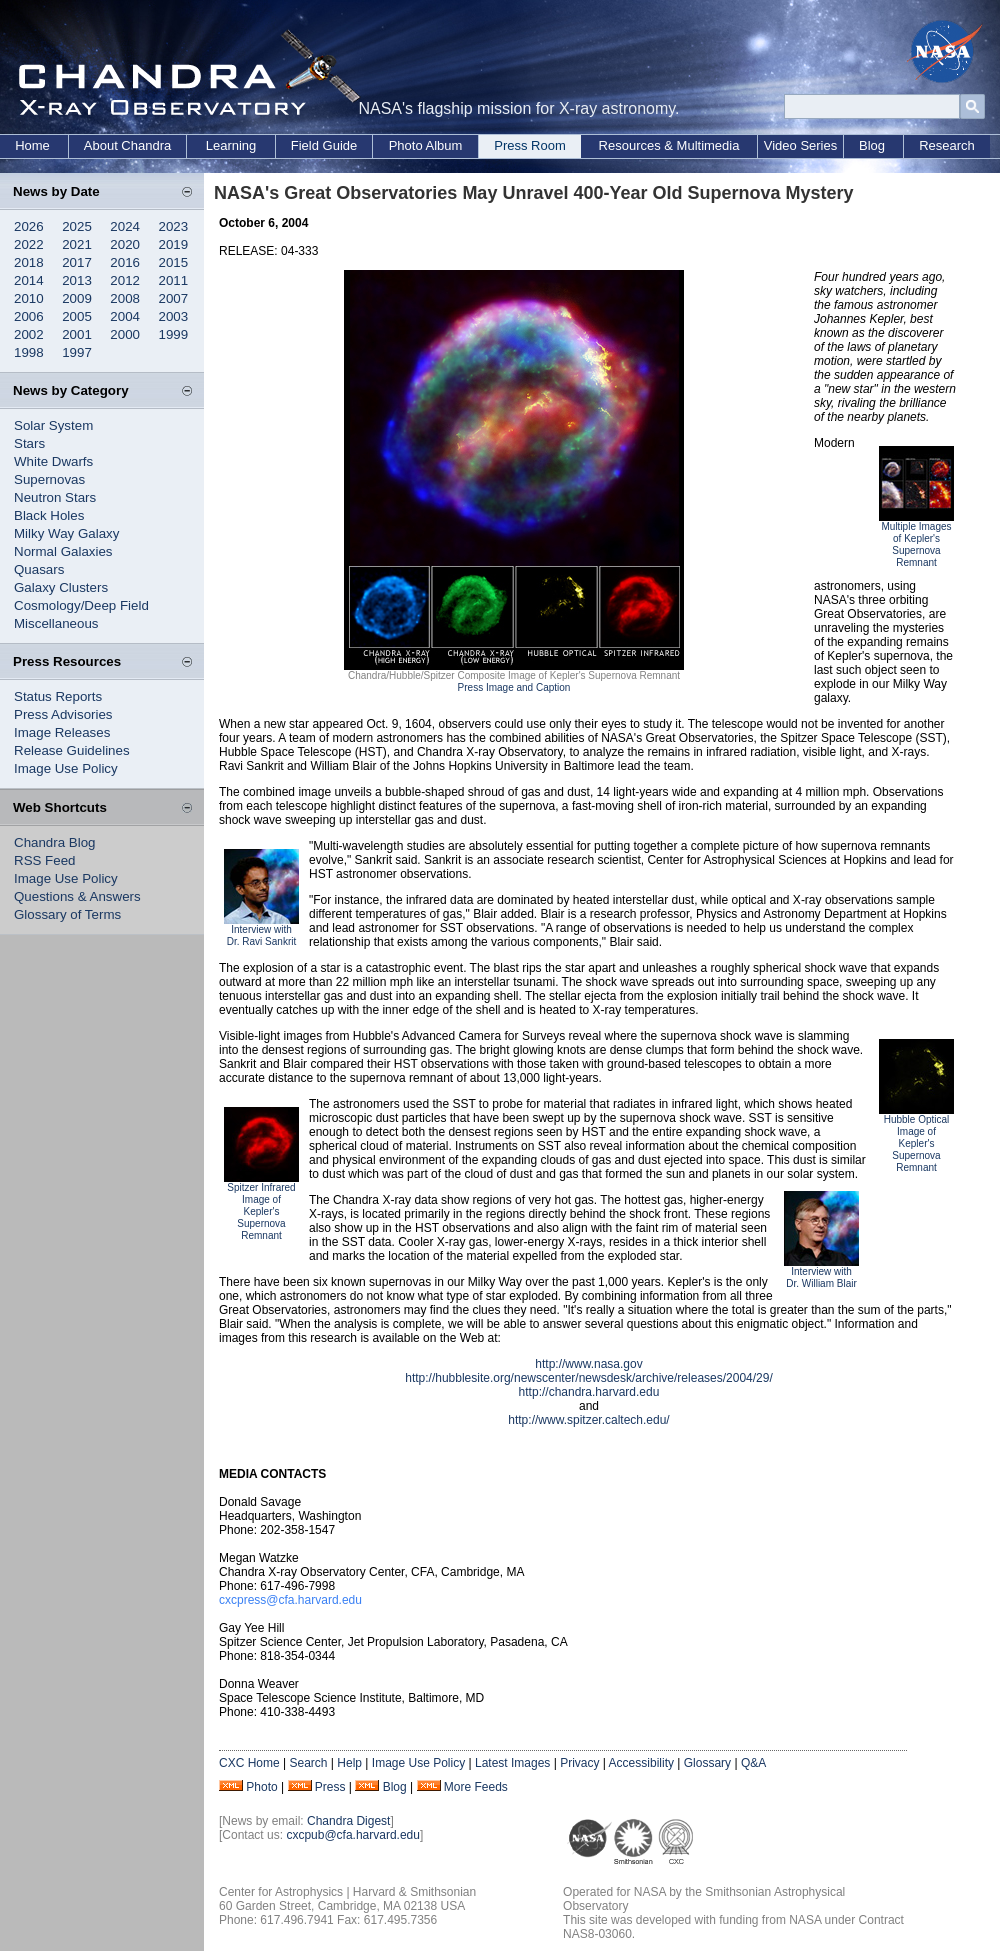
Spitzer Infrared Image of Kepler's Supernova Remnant (261, 1211)
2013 (77, 280)
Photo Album (426, 145)
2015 (174, 262)
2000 (125, 334)
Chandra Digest (348, 1821)
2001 (77, 334)
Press (330, 1787)
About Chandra (127, 145)
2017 (77, 262)
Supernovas (49, 479)
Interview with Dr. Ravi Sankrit (261, 935)
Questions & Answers (77, 896)
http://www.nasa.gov (588, 1364)
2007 (174, 298)
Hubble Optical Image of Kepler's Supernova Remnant (917, 1143)
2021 (77, 244)
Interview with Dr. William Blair (821, 1277)
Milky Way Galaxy (66, 533)
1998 (29, 352)
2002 (29, 334)
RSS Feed (45, 860)
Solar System (53, 425)
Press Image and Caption (514, 687)
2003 (174, 316)
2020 (125, 244)
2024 (125, 226)
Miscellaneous (56, 623)
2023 (174, 226)
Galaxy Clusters (61, 587)
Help (349, 1763)
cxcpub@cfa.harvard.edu (353, 1835)
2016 (125, 262)
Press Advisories (63, 714)
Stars (29, 443)
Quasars (39, 569)
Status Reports (58, 696)
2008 (125, 298)
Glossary (707, 1763)
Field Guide (324, 145)
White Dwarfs (53, 461)
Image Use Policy (66, 768)
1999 (174, 334)
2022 (29, 244)
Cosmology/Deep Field (81, 605)
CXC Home (249, 1763)
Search (308, 1763)
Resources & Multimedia (669, 145)
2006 (29, 316)
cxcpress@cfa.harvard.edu (290, 1600)
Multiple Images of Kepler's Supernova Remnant (916, 544)
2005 (77, 316)
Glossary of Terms (67, 914)
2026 (29, 226)
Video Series (800, 145)
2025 (77, 226)
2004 (125, 316)
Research (947, 145)
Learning (231, 145)
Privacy (579, 1763)
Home (32, 145)
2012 (125, 280)
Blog (872, 145)
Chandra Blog (55, 842)
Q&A (753, 1763)
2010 (29, 298)
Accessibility (641, 1763)
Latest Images (512, 1763)
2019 (174, 244)
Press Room (530, 145)
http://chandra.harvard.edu (589, 1392)
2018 (29, 262)
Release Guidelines (72, 750)
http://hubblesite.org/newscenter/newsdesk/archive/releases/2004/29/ (589, 1378)
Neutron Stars (55, 497)
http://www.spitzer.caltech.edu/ (588, 1420)
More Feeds (476, 1787)
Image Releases (62, 732)
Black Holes (49, 515)
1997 (77, 352)
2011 (174, 280)
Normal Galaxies (63, 551)
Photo (261, 1787)
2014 (29, 280)
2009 (77, 298)
